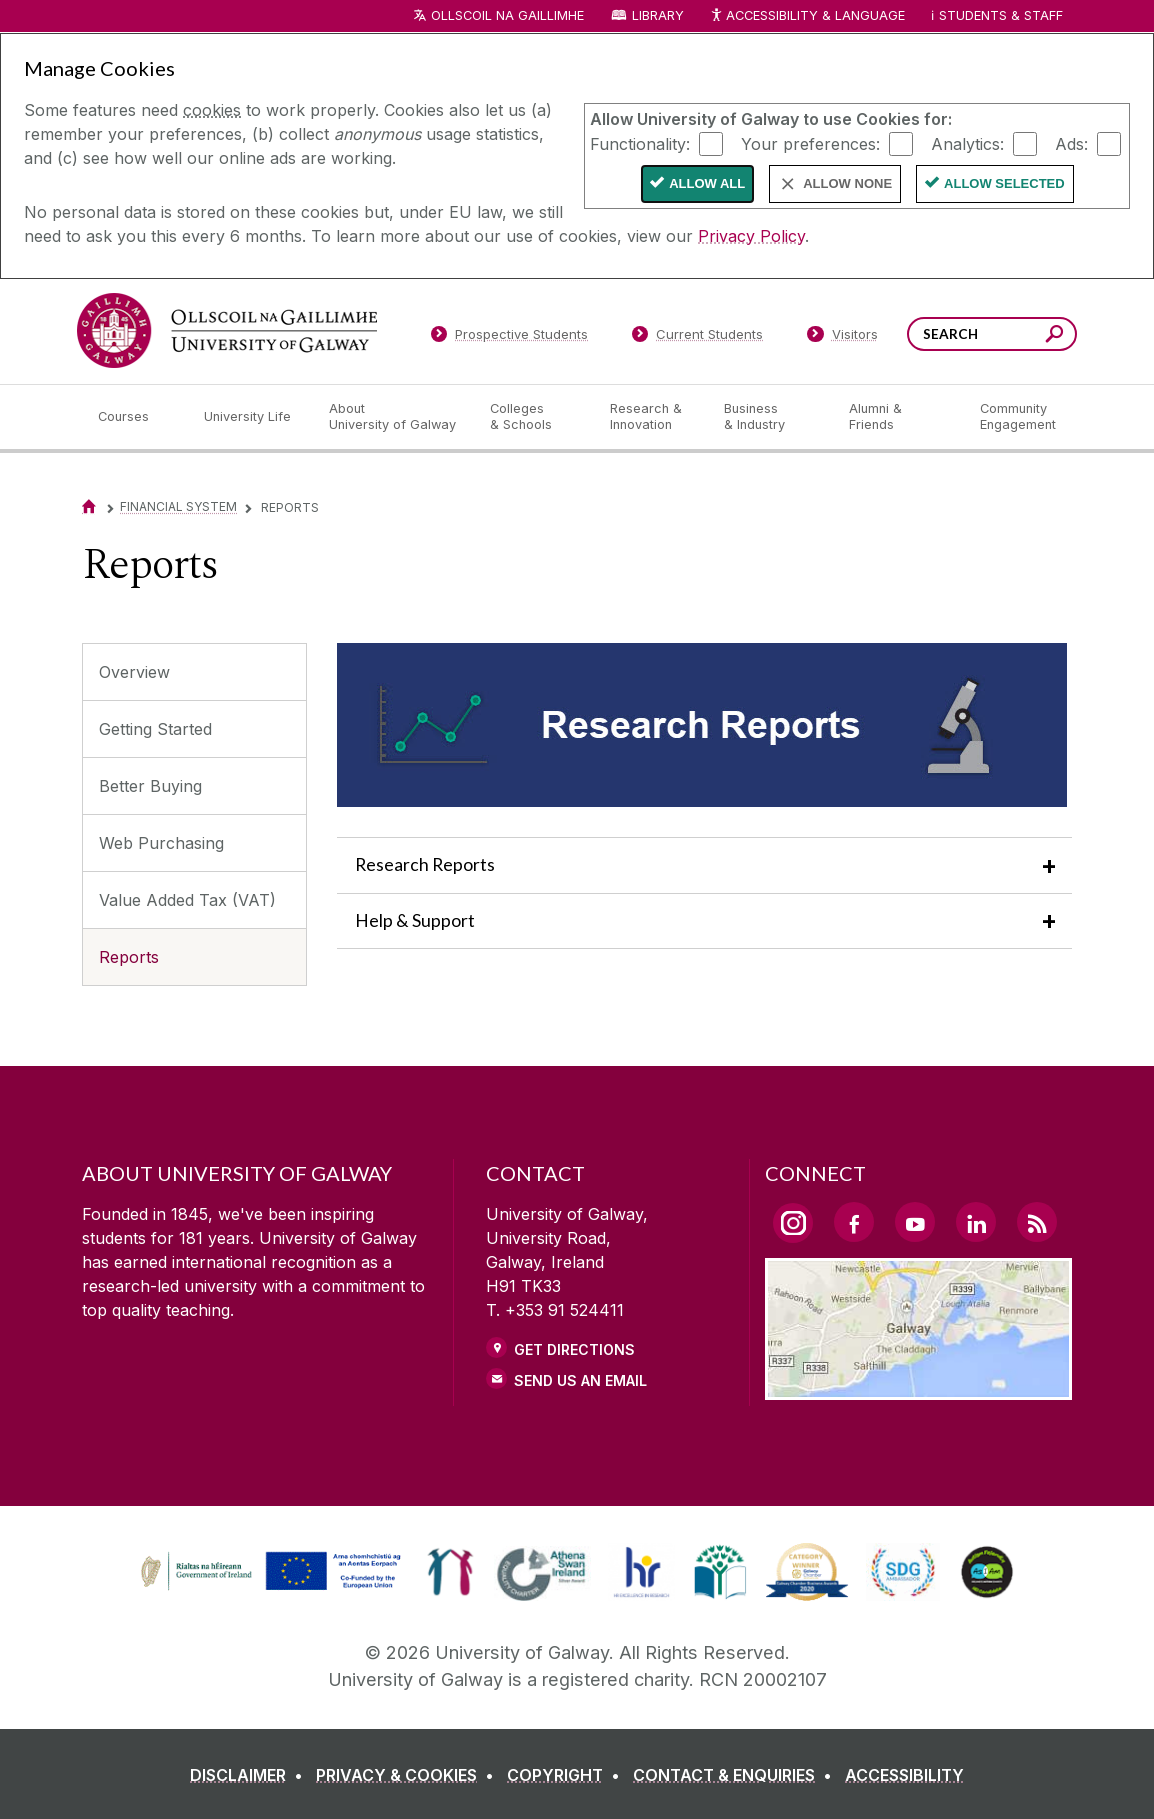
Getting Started (155, 729)
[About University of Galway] (393, 417)
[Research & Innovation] (651, 417)
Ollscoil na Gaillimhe (507, 15)
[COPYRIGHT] (567, 1775)
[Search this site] (1054, 336)
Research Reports (425, 864)
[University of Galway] (227, 330)
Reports (129, 957)
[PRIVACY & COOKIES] (409, 1775)
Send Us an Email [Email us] (580, 1380)
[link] (268, 1572)
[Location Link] (918, 1388)
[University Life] (250, 417)
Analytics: (967, 143)
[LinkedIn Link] (976, 1222)
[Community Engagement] (1018, 417)
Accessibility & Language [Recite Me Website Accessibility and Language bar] (807, 16)
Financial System (178, 506)
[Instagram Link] (793, 1223)
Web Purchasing (161, 843)
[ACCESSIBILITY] (904, 1775)
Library (658, 15)
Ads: (1071, 143)
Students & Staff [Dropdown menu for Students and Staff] (1001, 15)
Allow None (847, 183)
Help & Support (415, 920)
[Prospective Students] (509, 338)
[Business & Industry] (770, 417)
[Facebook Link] (854, 1222)
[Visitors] (842, 338)
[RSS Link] (1037, 1222)
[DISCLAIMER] (250, 1775)
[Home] (89, 506)
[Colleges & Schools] (534, 417)
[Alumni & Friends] (898, 417)
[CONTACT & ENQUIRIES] (736, 1775)
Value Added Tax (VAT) (187, 900)
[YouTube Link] (915, 1222)
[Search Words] (992, 334)
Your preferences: (810, 143)
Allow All (707, 183)
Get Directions (574, 1349)
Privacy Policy (751, 236)
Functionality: (640, 143)
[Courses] (135, 417)
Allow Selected (1004, 183)
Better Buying (150, 786)
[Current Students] (698, 338)
